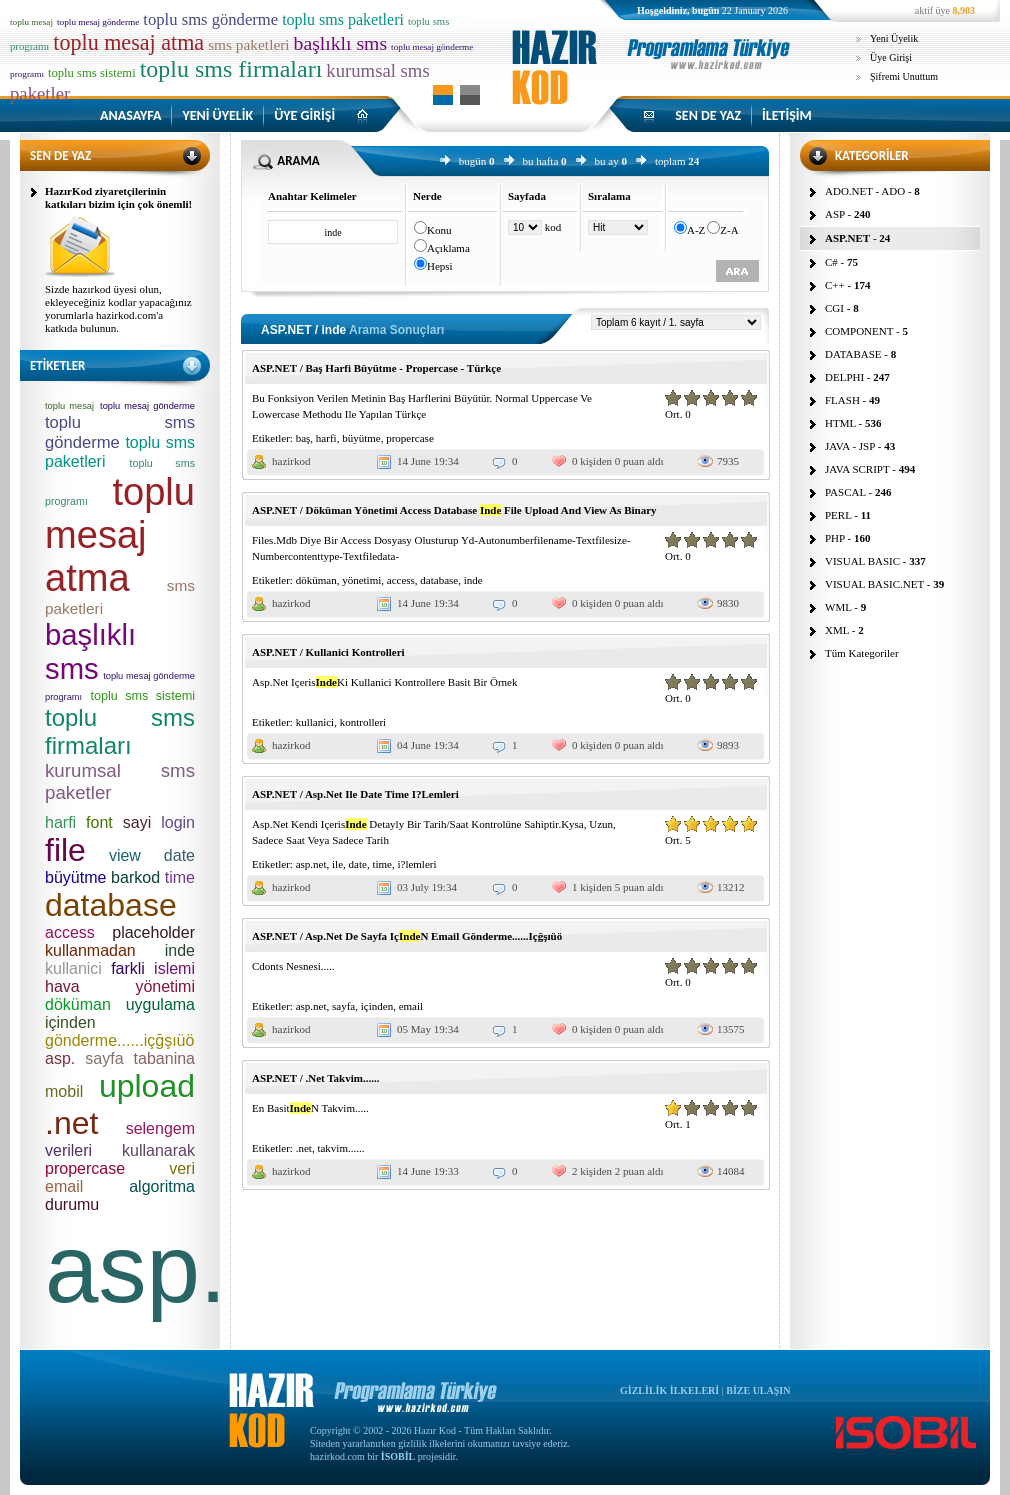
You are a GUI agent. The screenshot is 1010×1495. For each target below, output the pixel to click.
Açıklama (448, 248)
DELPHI (844, 377)
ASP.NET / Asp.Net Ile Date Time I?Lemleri (355, 794)
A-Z (696, 230)
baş (303, 438)
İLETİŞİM (787, 115)
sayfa (343, 1006)
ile (337, 864)
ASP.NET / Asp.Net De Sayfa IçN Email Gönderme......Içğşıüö (407, 936)
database (439, 580)
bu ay (607, 161)
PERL (838, 515)
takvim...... (340, 1148)
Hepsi (440, 266)
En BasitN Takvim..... (310, 1108)
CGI (834, 308)
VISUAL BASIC (862, 561)
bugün (473, 161)
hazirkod (291, 461)
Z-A (729, 230)
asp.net (311, 864)
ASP (835, 214)
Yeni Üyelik (894, 38)
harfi (326, 438)
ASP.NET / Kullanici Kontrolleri (328, 652)
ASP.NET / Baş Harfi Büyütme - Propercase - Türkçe (376, 368)
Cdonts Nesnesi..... (293, 966)
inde (473, 580)
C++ (835, 285)
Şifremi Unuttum (904, 76)
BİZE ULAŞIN (758, 1390)
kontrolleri (363, 722)
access (401, 580)
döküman (316, 580)
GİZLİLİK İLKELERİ (669, 1390)
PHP (835, 538)
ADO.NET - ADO (865, 191)
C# (831, 262)
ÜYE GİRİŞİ (304, 115)
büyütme (361, 438)
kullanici (315, 722)
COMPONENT (859, 331)
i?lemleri (416, 864)
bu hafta (541, 161)
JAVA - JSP (850, 446)
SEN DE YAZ (708, 115)
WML (838, 607)
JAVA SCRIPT (857, 469)
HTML (840, 423)
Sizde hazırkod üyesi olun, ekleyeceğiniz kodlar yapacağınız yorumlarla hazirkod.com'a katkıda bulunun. (118, 308)
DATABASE (853, 354)
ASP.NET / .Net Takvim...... (315, 1078)
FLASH (842, 400)
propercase (410, 438)
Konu (439, 230)
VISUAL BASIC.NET (874, 584)
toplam (670, 161)
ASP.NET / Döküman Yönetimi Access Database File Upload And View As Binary (454, 510)
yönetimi (361, 580)
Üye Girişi (891, 57)
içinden (377, 1006)
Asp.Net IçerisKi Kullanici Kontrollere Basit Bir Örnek (385, 682)
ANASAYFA (130, 115)
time (382, 864)
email (411, 1006)
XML (837, 630)
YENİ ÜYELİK (217, 115)
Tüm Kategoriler (862, 653)
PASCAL (845, 492)
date (358, 864)
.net (304, 1148)
